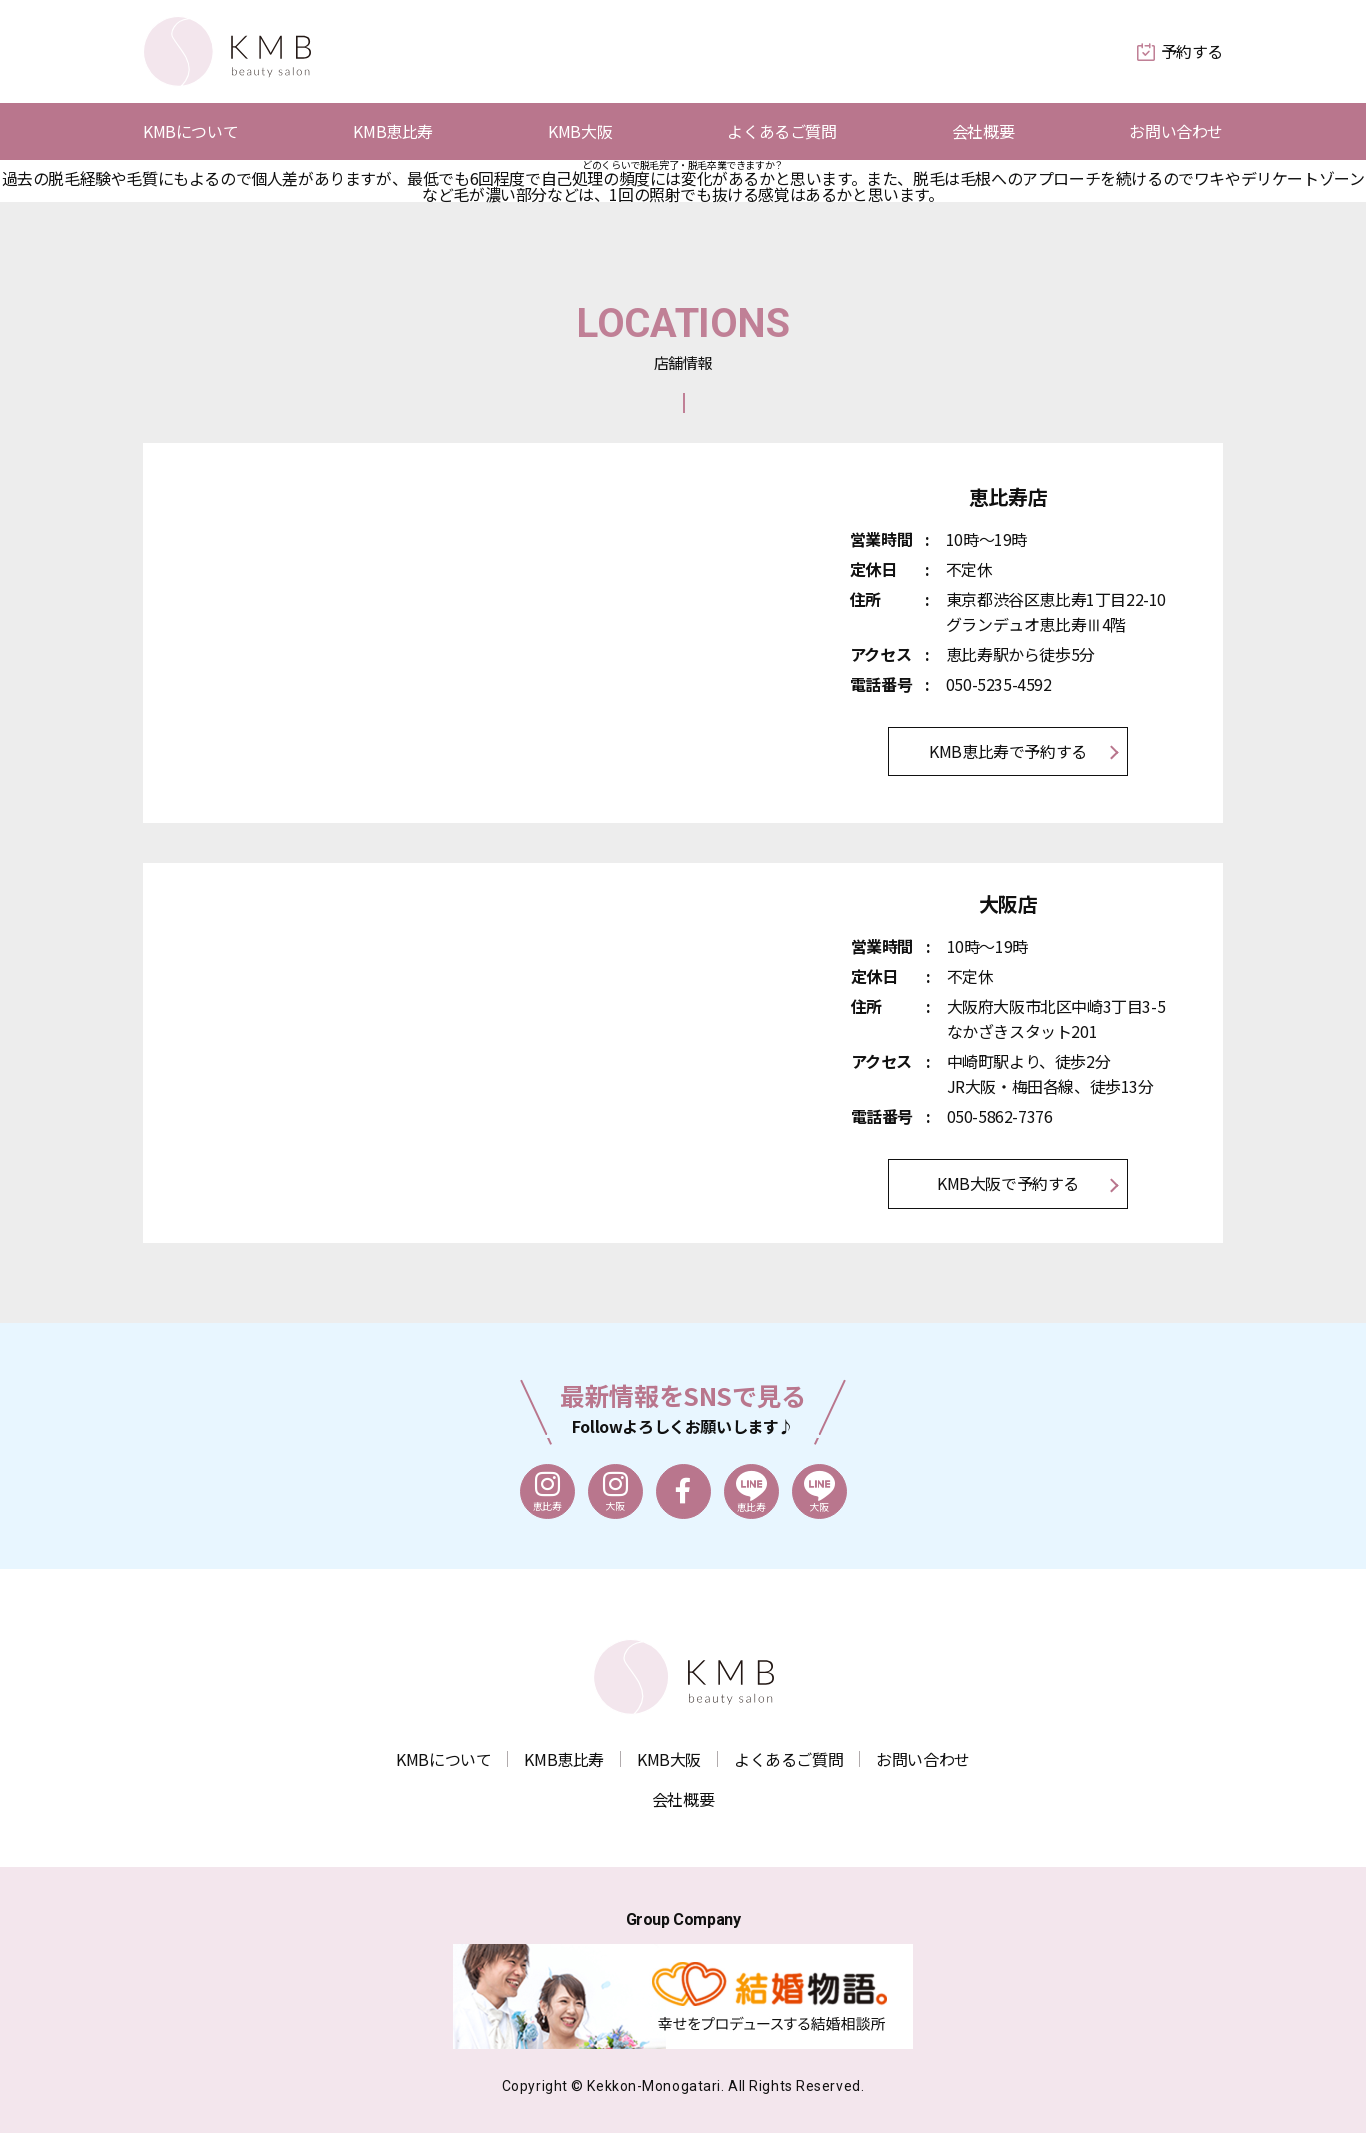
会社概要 (983, 132)
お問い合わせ (1176, 132)
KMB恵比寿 (393, 132)
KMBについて (190, 132)
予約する (1180, 51)
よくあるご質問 (781, 132)
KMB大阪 (580, 132)
